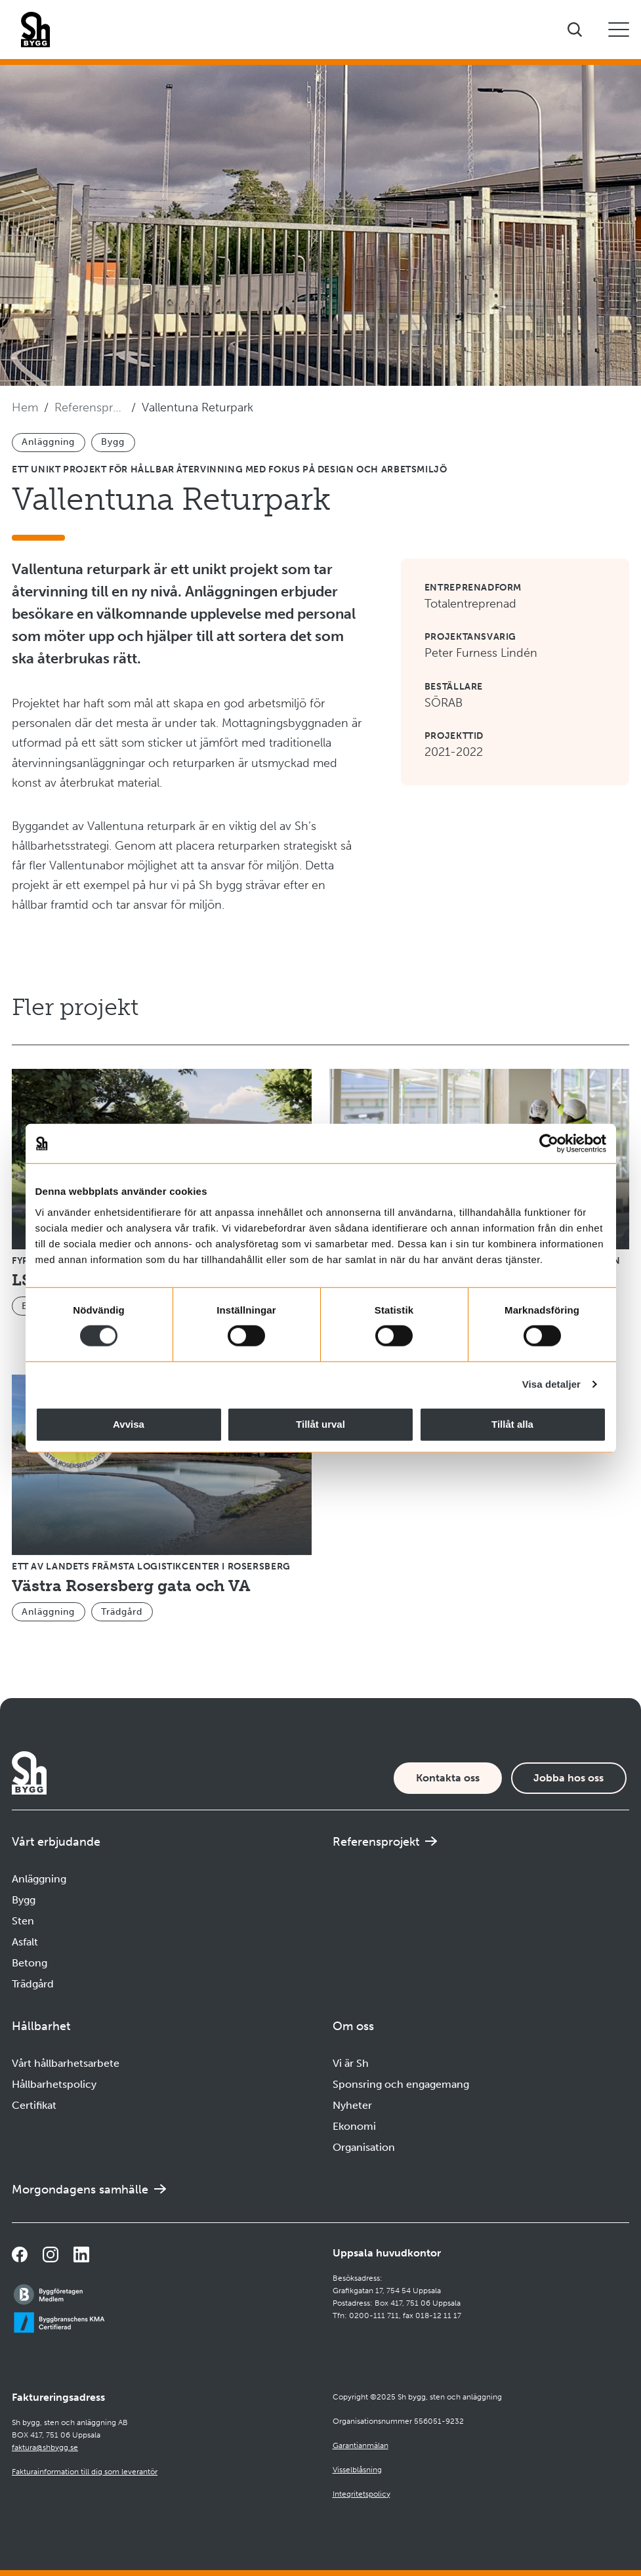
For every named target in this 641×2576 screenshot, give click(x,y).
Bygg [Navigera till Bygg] (23, 1900)
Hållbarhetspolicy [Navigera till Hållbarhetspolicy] (54, 2084)
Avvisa (128, 1424)
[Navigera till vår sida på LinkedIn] (81, 2254)
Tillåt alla (512, 1424)
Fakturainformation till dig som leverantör (84, 2471)
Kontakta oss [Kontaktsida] (448, 1778)
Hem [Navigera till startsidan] (25, 407)
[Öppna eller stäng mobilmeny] (618, 29)
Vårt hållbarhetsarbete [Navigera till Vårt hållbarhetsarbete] (65, 2063)
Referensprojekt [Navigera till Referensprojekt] (89, 407)
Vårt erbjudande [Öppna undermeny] (56, 1842)
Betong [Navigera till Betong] (29, 1963)
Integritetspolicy (361, 2494)
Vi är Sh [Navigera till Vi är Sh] (351, 2063)
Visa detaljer (551, 1384)
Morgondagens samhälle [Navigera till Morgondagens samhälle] (80, 2189)
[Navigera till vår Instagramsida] (50, 2254)
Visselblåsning (357, 2469)
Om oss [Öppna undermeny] (353, 2026)
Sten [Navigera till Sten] (23, 1921)
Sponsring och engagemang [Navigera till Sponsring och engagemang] (401, 2084)
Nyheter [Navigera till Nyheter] (352, 2105)
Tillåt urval (320, 1424)
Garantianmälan (360, 2445)
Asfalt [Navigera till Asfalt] (25, 1942)
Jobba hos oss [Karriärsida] (568, 1778)
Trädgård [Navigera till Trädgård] (33, 1984)
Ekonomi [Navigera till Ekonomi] (354, 2126)
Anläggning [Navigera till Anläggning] (39, 1879)
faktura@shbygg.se (45, 2447)
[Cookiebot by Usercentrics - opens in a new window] (548, 1143)
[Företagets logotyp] (35, 29)
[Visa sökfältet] (575, 29)
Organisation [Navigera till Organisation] (364, 2147)
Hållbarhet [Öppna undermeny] (41, 2026)
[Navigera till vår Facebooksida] (20, 2254)
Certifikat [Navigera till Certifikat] (34, 2105)
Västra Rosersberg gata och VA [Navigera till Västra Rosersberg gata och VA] (131, 1585)
